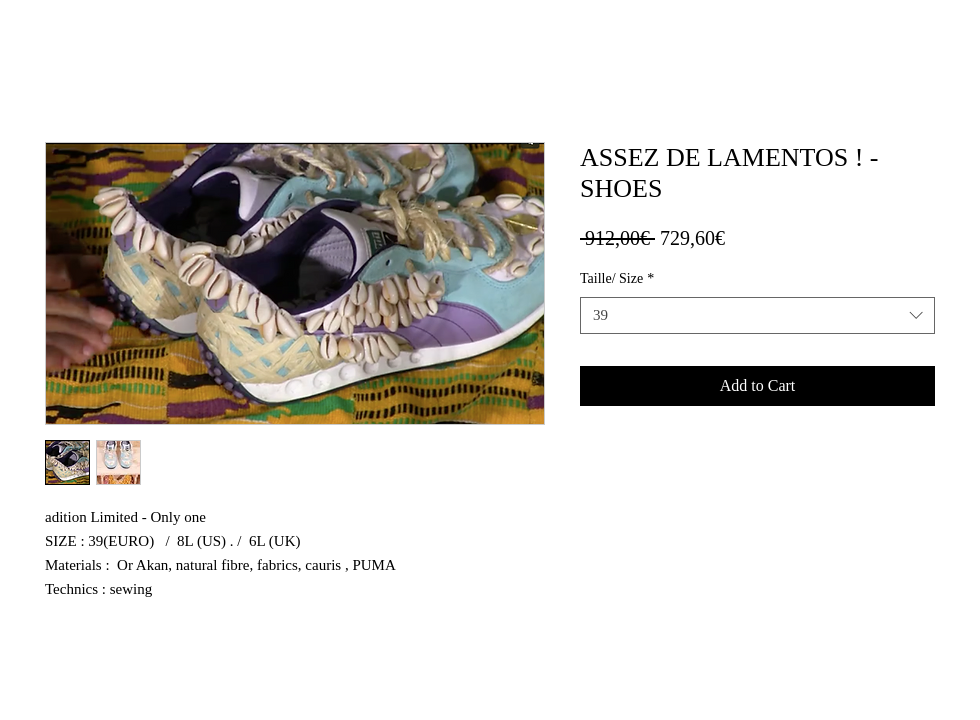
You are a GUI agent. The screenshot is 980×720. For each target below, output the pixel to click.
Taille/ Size (617, 278)
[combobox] (757, 316)
